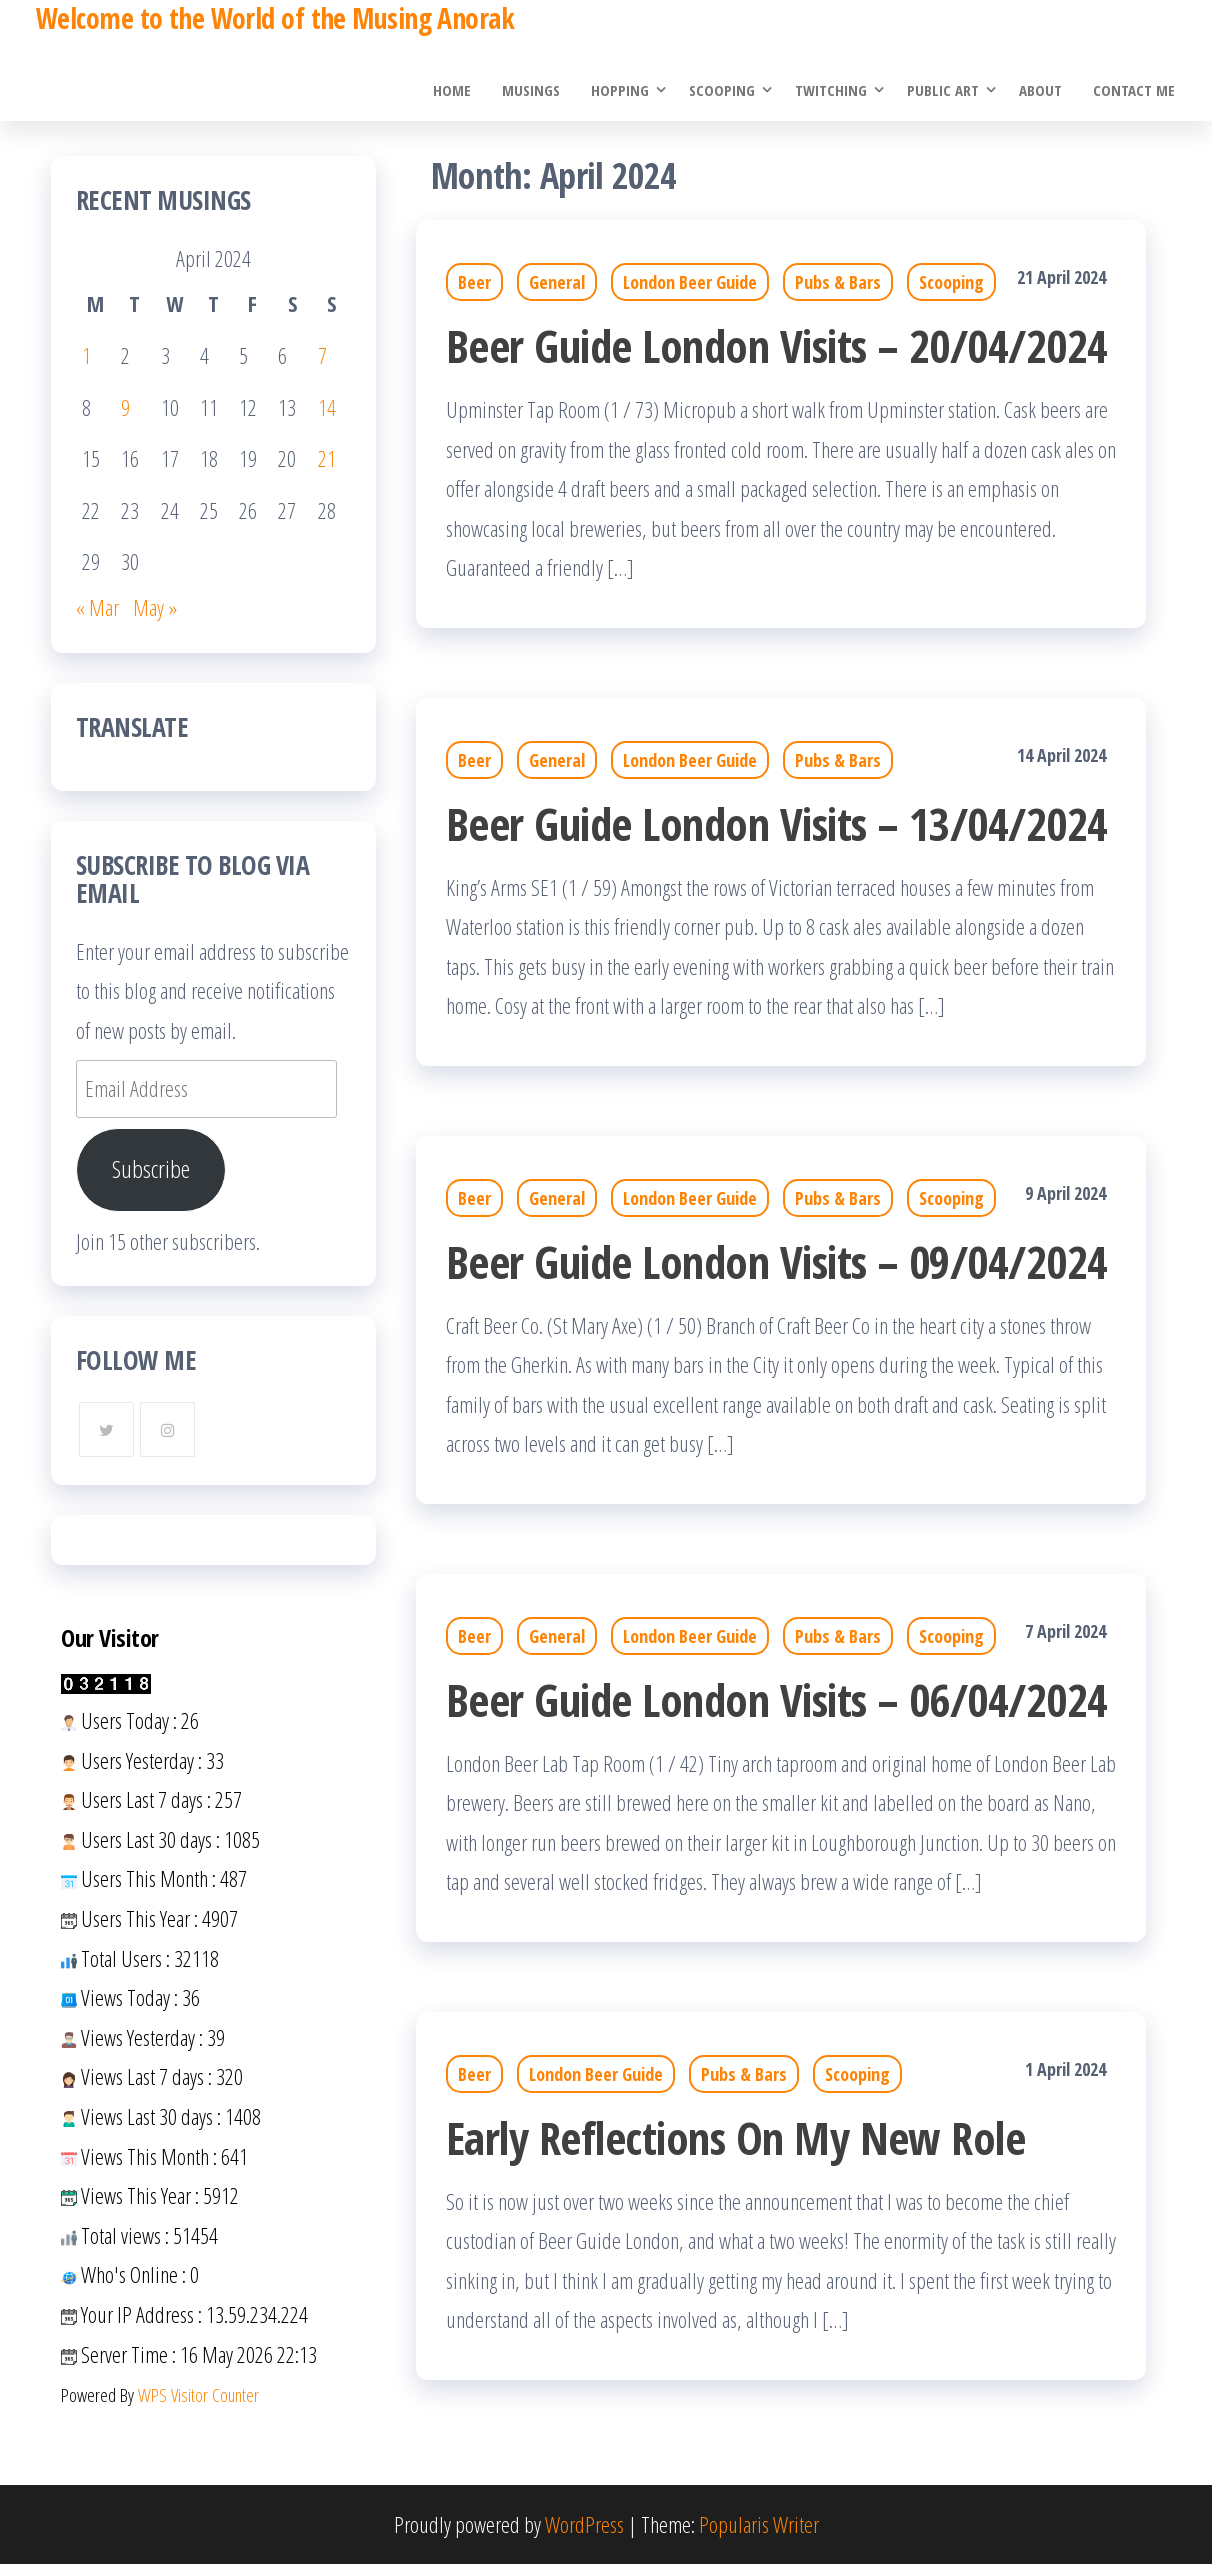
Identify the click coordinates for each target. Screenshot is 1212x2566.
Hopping (622, 91)
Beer (474, 284)
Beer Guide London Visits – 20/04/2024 (777, 346)
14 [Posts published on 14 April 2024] (327, 408)
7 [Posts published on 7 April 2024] (322, 356)
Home (456, 91)
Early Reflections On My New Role (735, 2138)
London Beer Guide (690, 284)
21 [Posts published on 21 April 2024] (327, 459)
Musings (534, 91)
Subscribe (151, 1170)
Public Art (945, 91)
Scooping (724, 91)
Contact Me (1135, 91)
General (557, 284)
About (1042, 91)
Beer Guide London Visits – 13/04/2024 (777, 824)
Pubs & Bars (838, 284)
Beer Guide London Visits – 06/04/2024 (777, 1700)
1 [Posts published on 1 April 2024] (86, 356)
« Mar (97, 608)
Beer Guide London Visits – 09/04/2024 (777, 1262)
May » (155, 608)
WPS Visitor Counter (198, 2395)
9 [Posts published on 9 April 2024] (125, 408)
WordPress (584, 2525)
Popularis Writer (759, 2525)
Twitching (833, 91)
